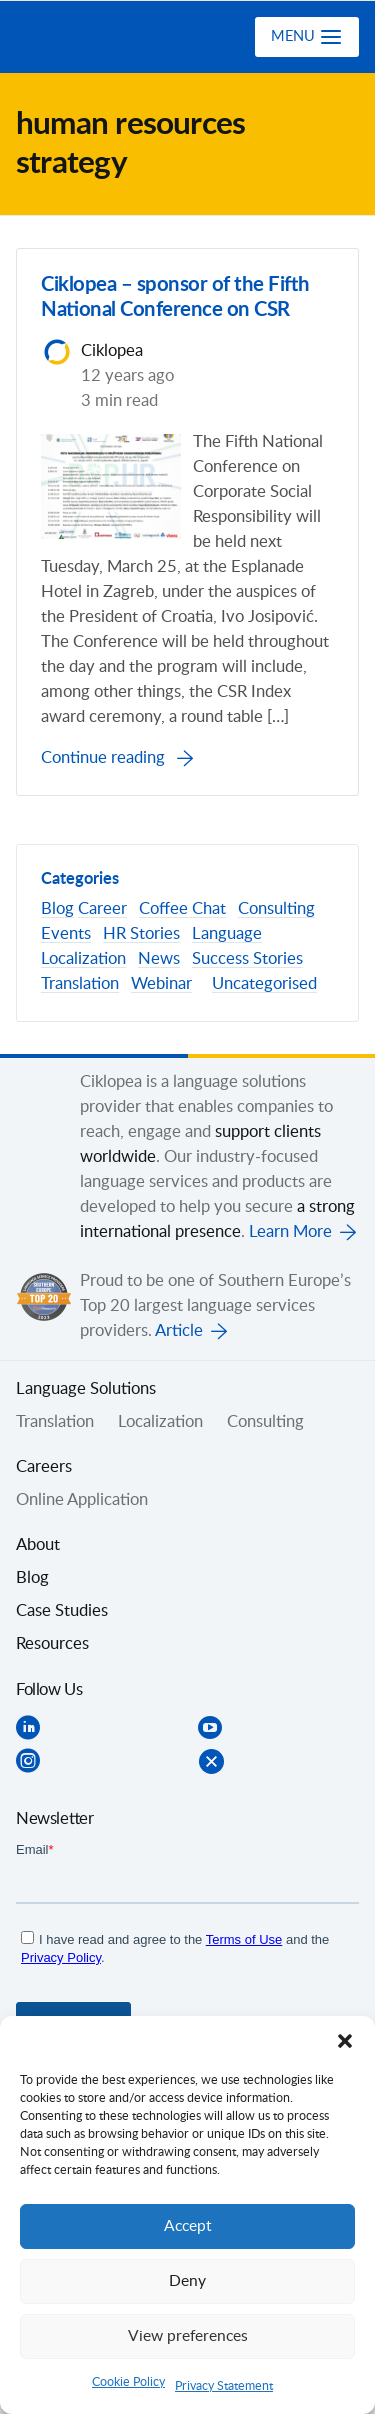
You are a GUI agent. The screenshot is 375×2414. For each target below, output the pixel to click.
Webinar (161, 984)
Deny (187, 2281)
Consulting (276, 909)
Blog (57, 909)
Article (179, 1331)
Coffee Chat (182, 909)
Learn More (290, 1232)
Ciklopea (97, 37)
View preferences (188, 2336)
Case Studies (62, 1611)
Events (66, 934)
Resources (52, 1644)
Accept (188, 2226)
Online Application (82, 1500)
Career (102, 909)
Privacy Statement (224, 2386)
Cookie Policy (128, 2382)
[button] (345, 2041)
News (159, 959)
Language (227, 934)
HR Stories (141, 934)
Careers (44, 1467)
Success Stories (247, 959)
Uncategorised (264, 984)
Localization (83, 959)
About (38, 1545)
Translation (80, 984)
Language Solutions (86, 1389)
